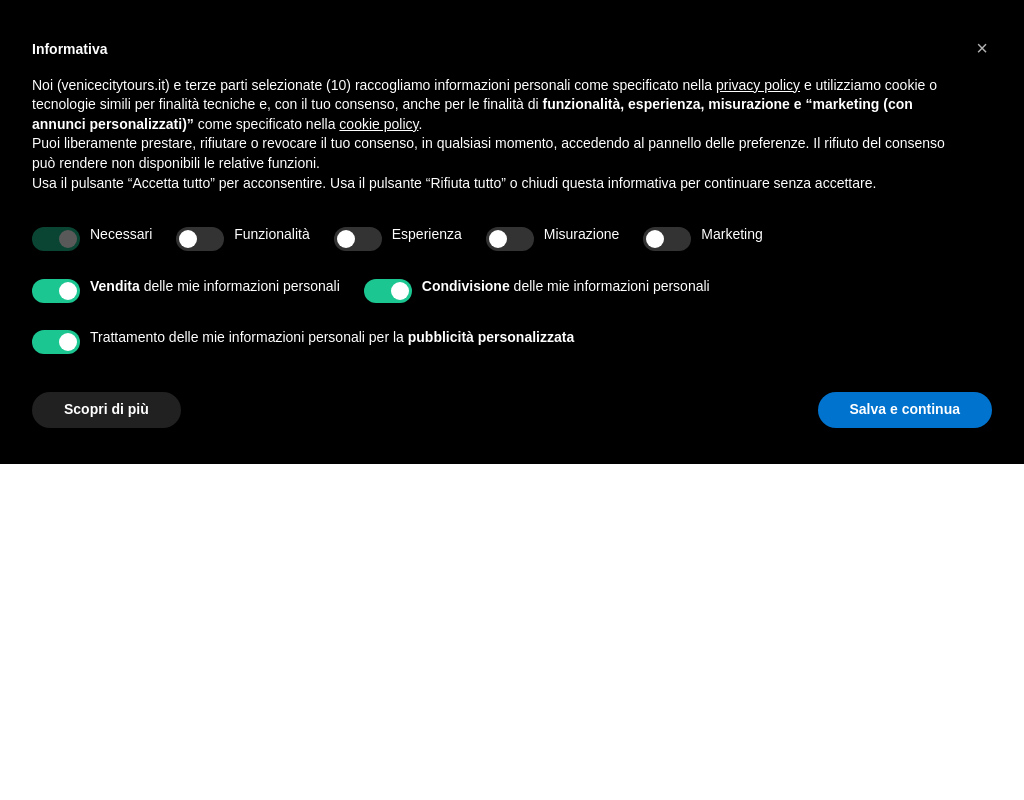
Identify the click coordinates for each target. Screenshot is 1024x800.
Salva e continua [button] (905, 409)
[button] (982, 48)
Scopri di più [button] (106, 409)
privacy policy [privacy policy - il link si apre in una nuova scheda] (758, 85)
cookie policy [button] (378, 124)
